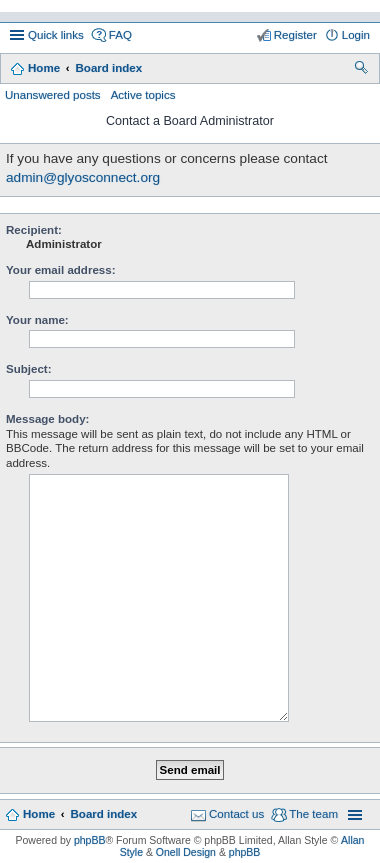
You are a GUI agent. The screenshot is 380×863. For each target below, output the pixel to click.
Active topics (143, 95)
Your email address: (61, 270)
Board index (108, 68)
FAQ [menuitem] (120, 35)
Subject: (29, 369)
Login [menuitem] (356, 35)
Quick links (56, 35)
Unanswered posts (53, 95)
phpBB (90, 840)
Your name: (37, 320)
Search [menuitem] (362, 70)
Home (44, 68)
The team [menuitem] (313, 814)
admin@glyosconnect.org (83, 177)
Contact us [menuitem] (236, 814)
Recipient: (34, 230)
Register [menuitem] (295, 35)
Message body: (47, 419)
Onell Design (186, 852)
